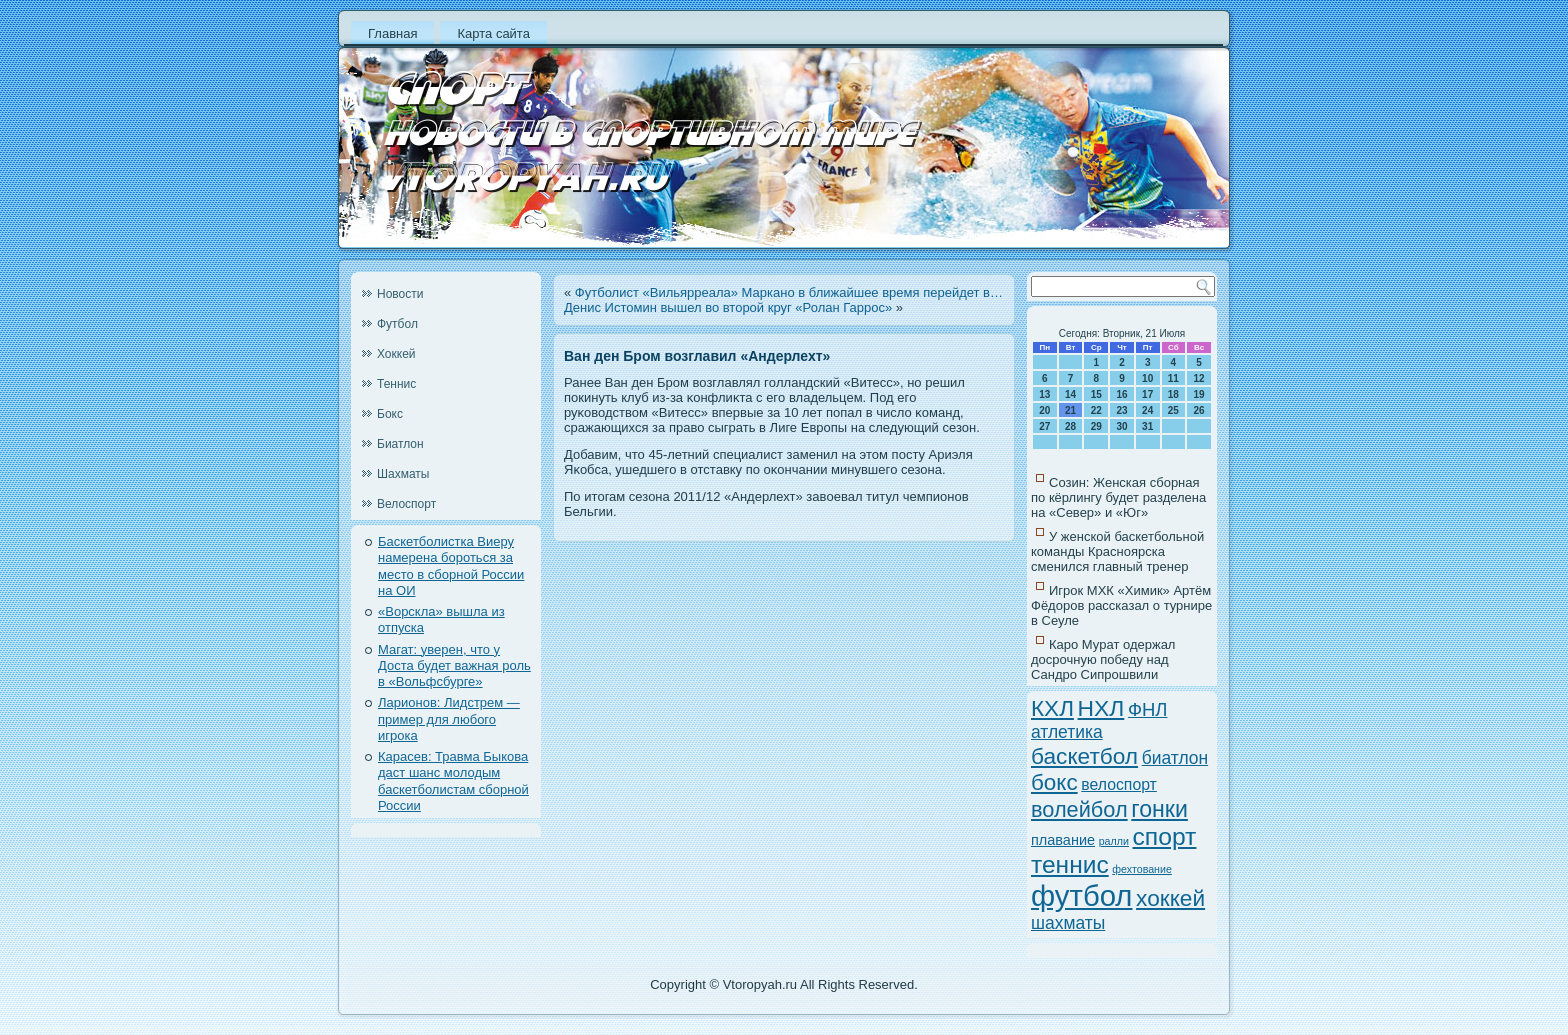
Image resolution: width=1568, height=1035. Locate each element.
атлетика (1067, 732)
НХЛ (1101, 708)
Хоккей (396, 354)
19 (1199, 394)
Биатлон (400, 444)
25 (1173, 410)
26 (1199, 410)
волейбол (1079, 809)
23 (1121, 410)
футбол (1081, 895)
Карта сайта (493, 33)
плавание (1063, 840)
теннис (1070, 864)
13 (1044, 394)
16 (1121, 394)
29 (1096, 426)
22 (1096, 410)
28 (1070, 426)
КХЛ (1052, 708)
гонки (1159, 809)
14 (1070, 394)
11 (1173, 378)
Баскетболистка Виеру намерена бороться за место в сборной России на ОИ (451, 566)
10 (1147, 378)
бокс (1054, 782)
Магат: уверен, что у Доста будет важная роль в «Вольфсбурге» (454, 666)
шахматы (1068, 923)
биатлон (1175, 758)
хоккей (1170, 898)
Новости (400, 294)
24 (1147, 410)
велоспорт (1119, 784)
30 (1121, 426)
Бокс (390, 414)
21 (1070, 410)
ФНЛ (1148, 709)
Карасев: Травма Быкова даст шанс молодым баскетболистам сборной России (453, 781)
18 (1173, 394)
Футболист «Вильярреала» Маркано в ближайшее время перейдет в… (789, 292)
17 (1147, 394)
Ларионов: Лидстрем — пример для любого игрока (449, 719)
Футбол (397, 324)
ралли (1114, 841)
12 (1199, 378)
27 (1044, 426)
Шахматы (403, 474)
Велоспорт (406, 504)
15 (1096, 394)
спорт (1165, 836)
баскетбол (1084, 756)
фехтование (1142, 869)
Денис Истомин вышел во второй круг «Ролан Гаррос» (728, 307)
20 (1044, 410)
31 (1147, 426)
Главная (392, 33)
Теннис (396, 384)
